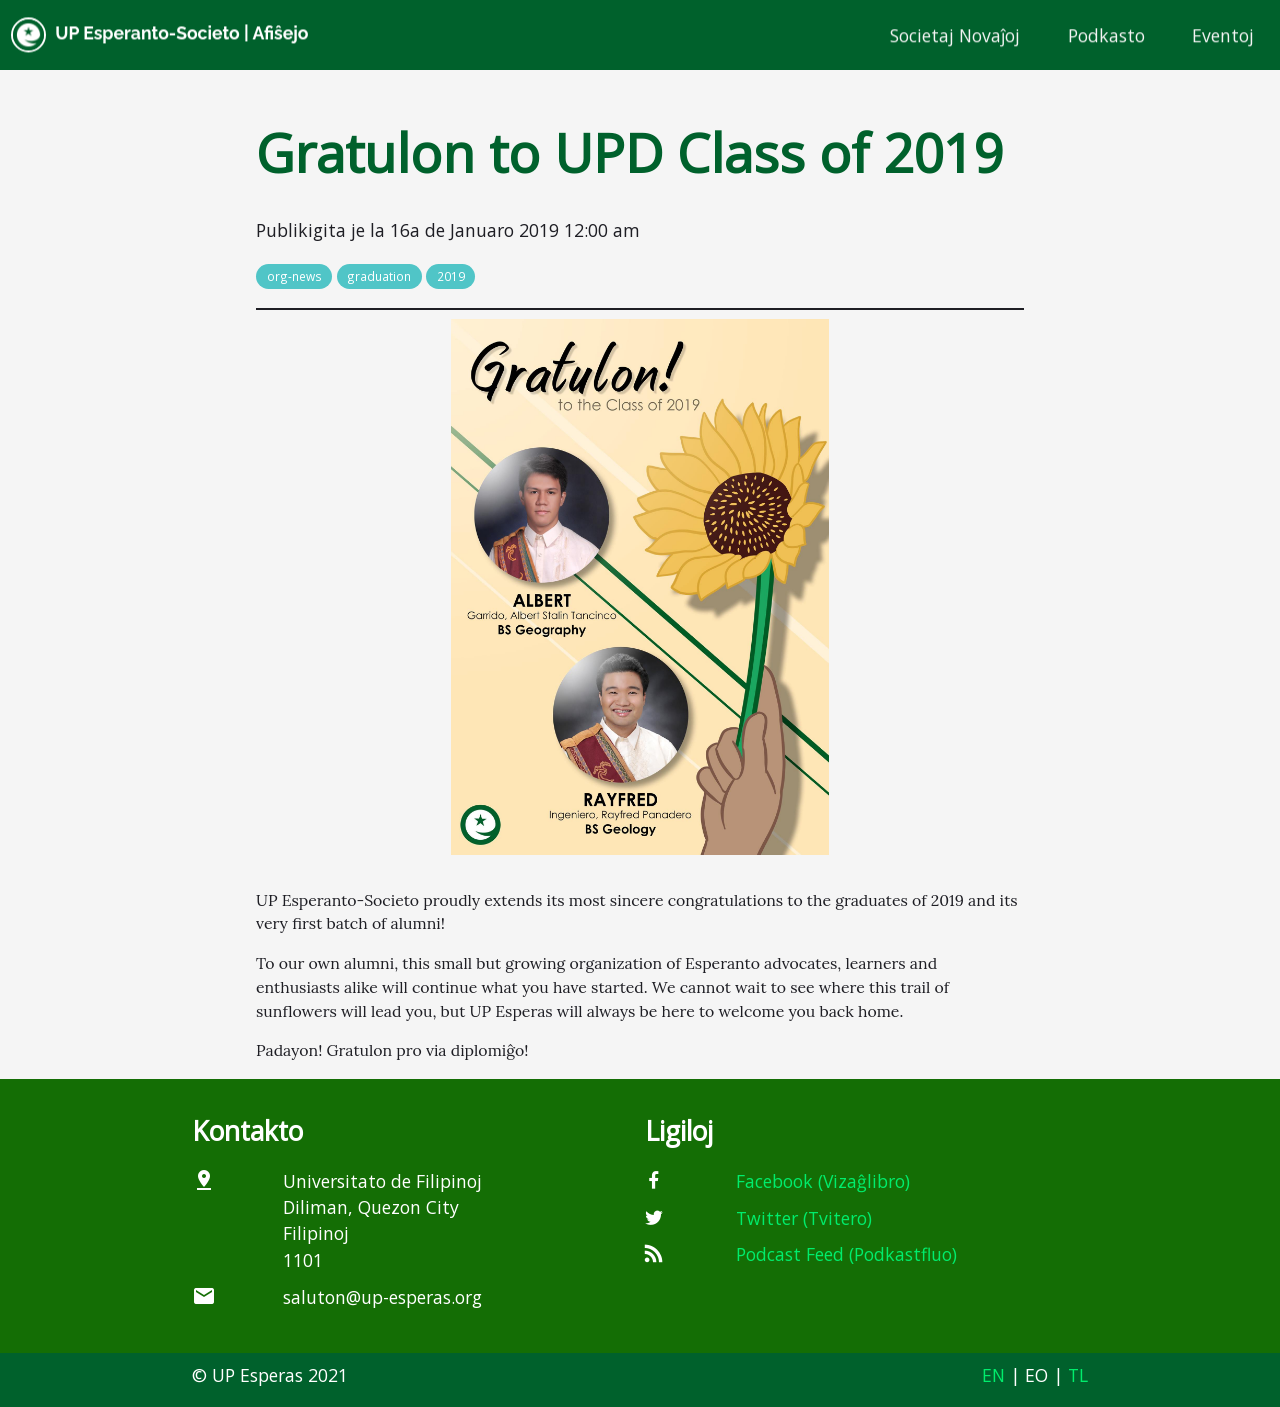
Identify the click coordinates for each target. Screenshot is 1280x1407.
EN (993, 1375)
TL (1078, 1375)
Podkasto (1106, 35)
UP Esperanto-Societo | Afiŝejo (160, 35)
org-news (294, 276)
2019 (451, 276)
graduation (379, 276)
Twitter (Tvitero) (804, 1218)
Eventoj (1223, 35)
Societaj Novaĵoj (955, 35)
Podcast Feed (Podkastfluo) (846, 1254)
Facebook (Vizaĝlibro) (823, 1181)
